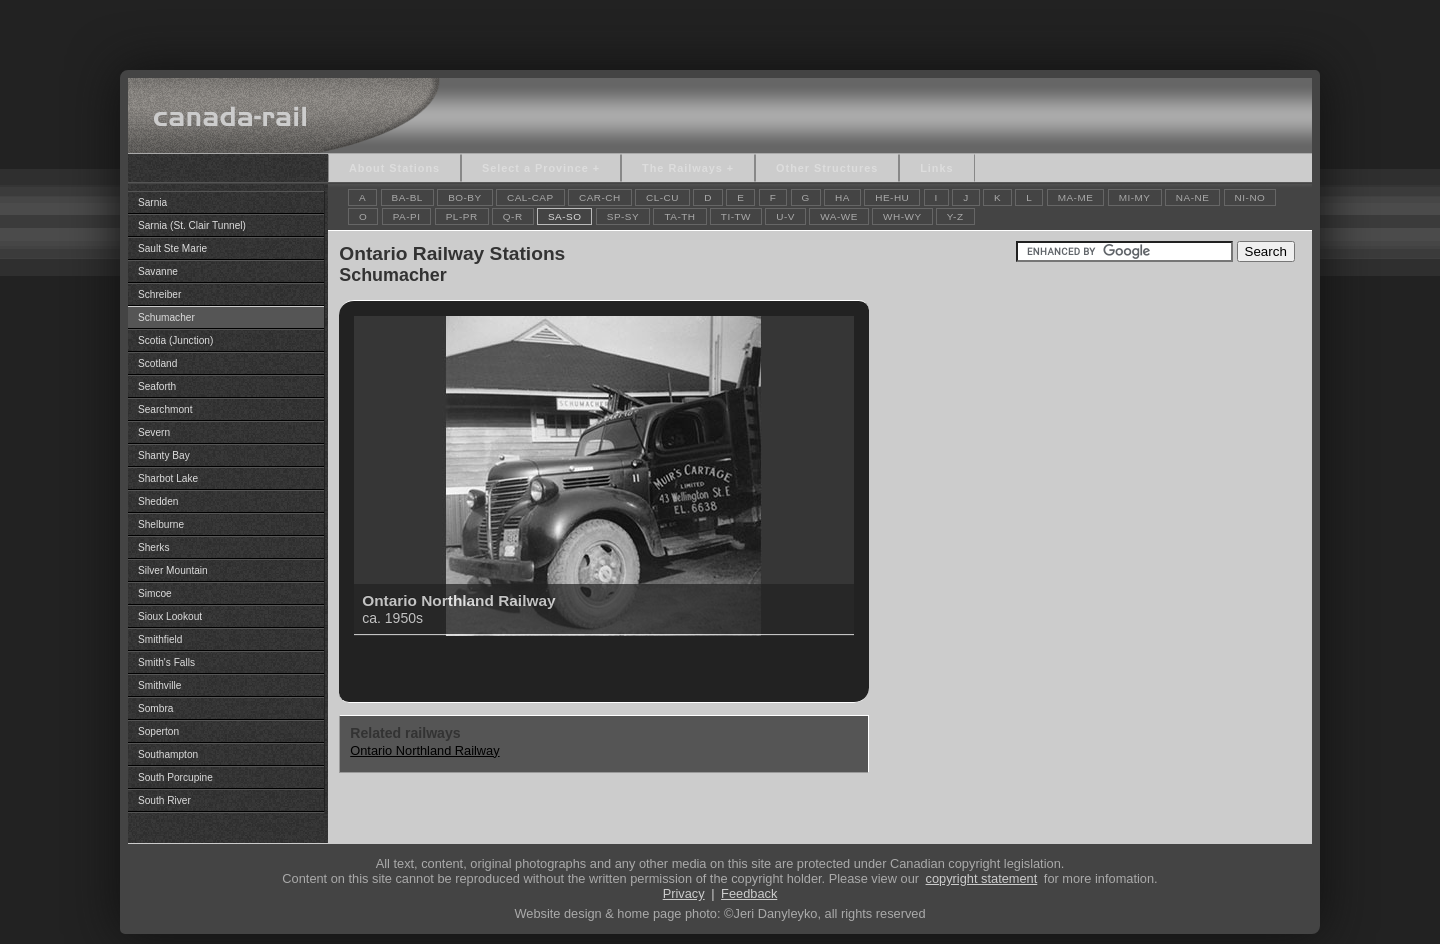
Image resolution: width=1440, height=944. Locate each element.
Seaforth (157, 386)
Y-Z (955, 216)
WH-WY (902, 216)
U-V (785, 216)
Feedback (749, 893)
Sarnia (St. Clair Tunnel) (192, 225)
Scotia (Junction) (175, 340)
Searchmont (165, 409)
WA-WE (839, 216)
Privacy (684, 893)
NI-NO (1250, 197)
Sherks (153, 547)
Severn (154, 432)
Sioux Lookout (170, 616)
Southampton (168, 754)
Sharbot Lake (168, 478)
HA (842, 197)
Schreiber (159, 294)
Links (936, 168)
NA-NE (1193, 197)
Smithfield (160, 639)
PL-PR (462, 216)
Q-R (513, 216)
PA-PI (407, 216)
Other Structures (827, 168)
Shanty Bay (164, 455)
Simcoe (155, 593)
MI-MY (1135, 197)
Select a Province (535, 168)
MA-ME (1076, 197)
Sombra (155, 708)
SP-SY (623, 216)
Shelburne (161, 524)
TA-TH (679, 216)
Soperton (158, 731)
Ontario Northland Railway (424, 750)
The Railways (682, 168)
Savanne (158, 271)
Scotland (157, 363)
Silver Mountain (173, 570)
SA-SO (565, 216)
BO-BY (465, 197)
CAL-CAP (530, 197)
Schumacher (166, 317)
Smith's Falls (166, 662)
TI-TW (736, 216)
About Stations (394, 168)
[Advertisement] (720, 30)
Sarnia (152, 202)
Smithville (159, 685)
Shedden (158, 501)
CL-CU (662, 197)
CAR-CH (600, 197)
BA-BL (407, 197)
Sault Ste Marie (172, 248)
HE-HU (892, 197)
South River (164, 800)
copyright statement (982, 878)
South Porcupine (175, 777)
